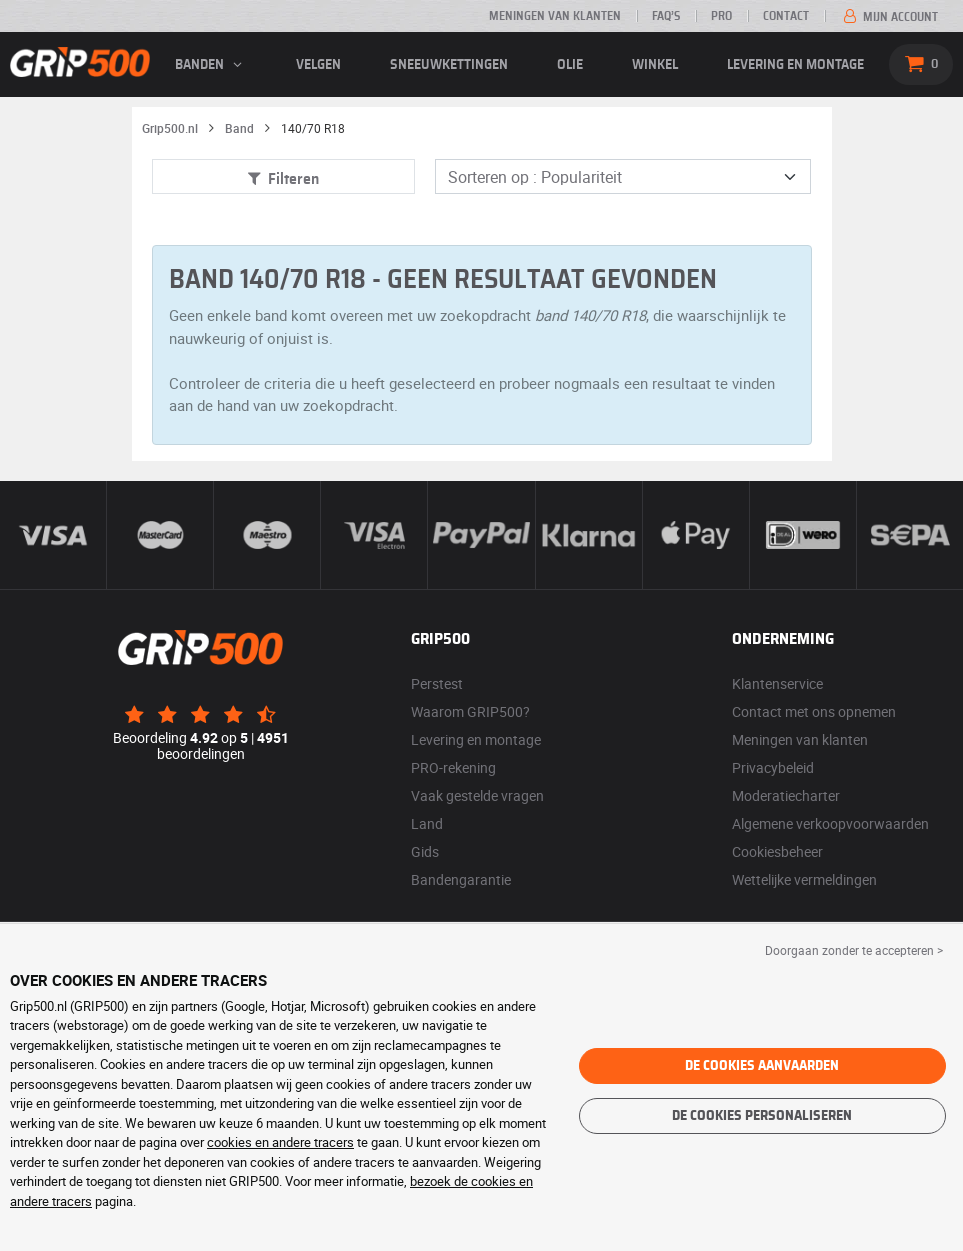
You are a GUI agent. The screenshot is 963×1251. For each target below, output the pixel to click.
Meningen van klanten (555, 16)
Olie (570, 65)
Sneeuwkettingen (449, 65)
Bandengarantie (461, 879)
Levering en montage (795, 65)
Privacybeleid (773, 767)
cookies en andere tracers (280, 1142)
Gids (425, 851)
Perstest (437, 683)
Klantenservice (777, 683)
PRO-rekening (453, 767)
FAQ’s (666, 16)
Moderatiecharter (786, 795)
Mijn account (889, 17)
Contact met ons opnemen (814, 711)
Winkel (655, 65)
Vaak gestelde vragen (477, 795)
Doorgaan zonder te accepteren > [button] (854, 950)
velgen (318, 65)
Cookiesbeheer (777, 851)
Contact (786, 16)
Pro (721, 16)
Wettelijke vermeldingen (804, 879)
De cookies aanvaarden (762, 1066)
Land (427, 823)
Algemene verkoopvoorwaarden (830, 823)
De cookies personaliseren (762, 1116)
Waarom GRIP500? (470, 711)
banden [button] (211, 65)
